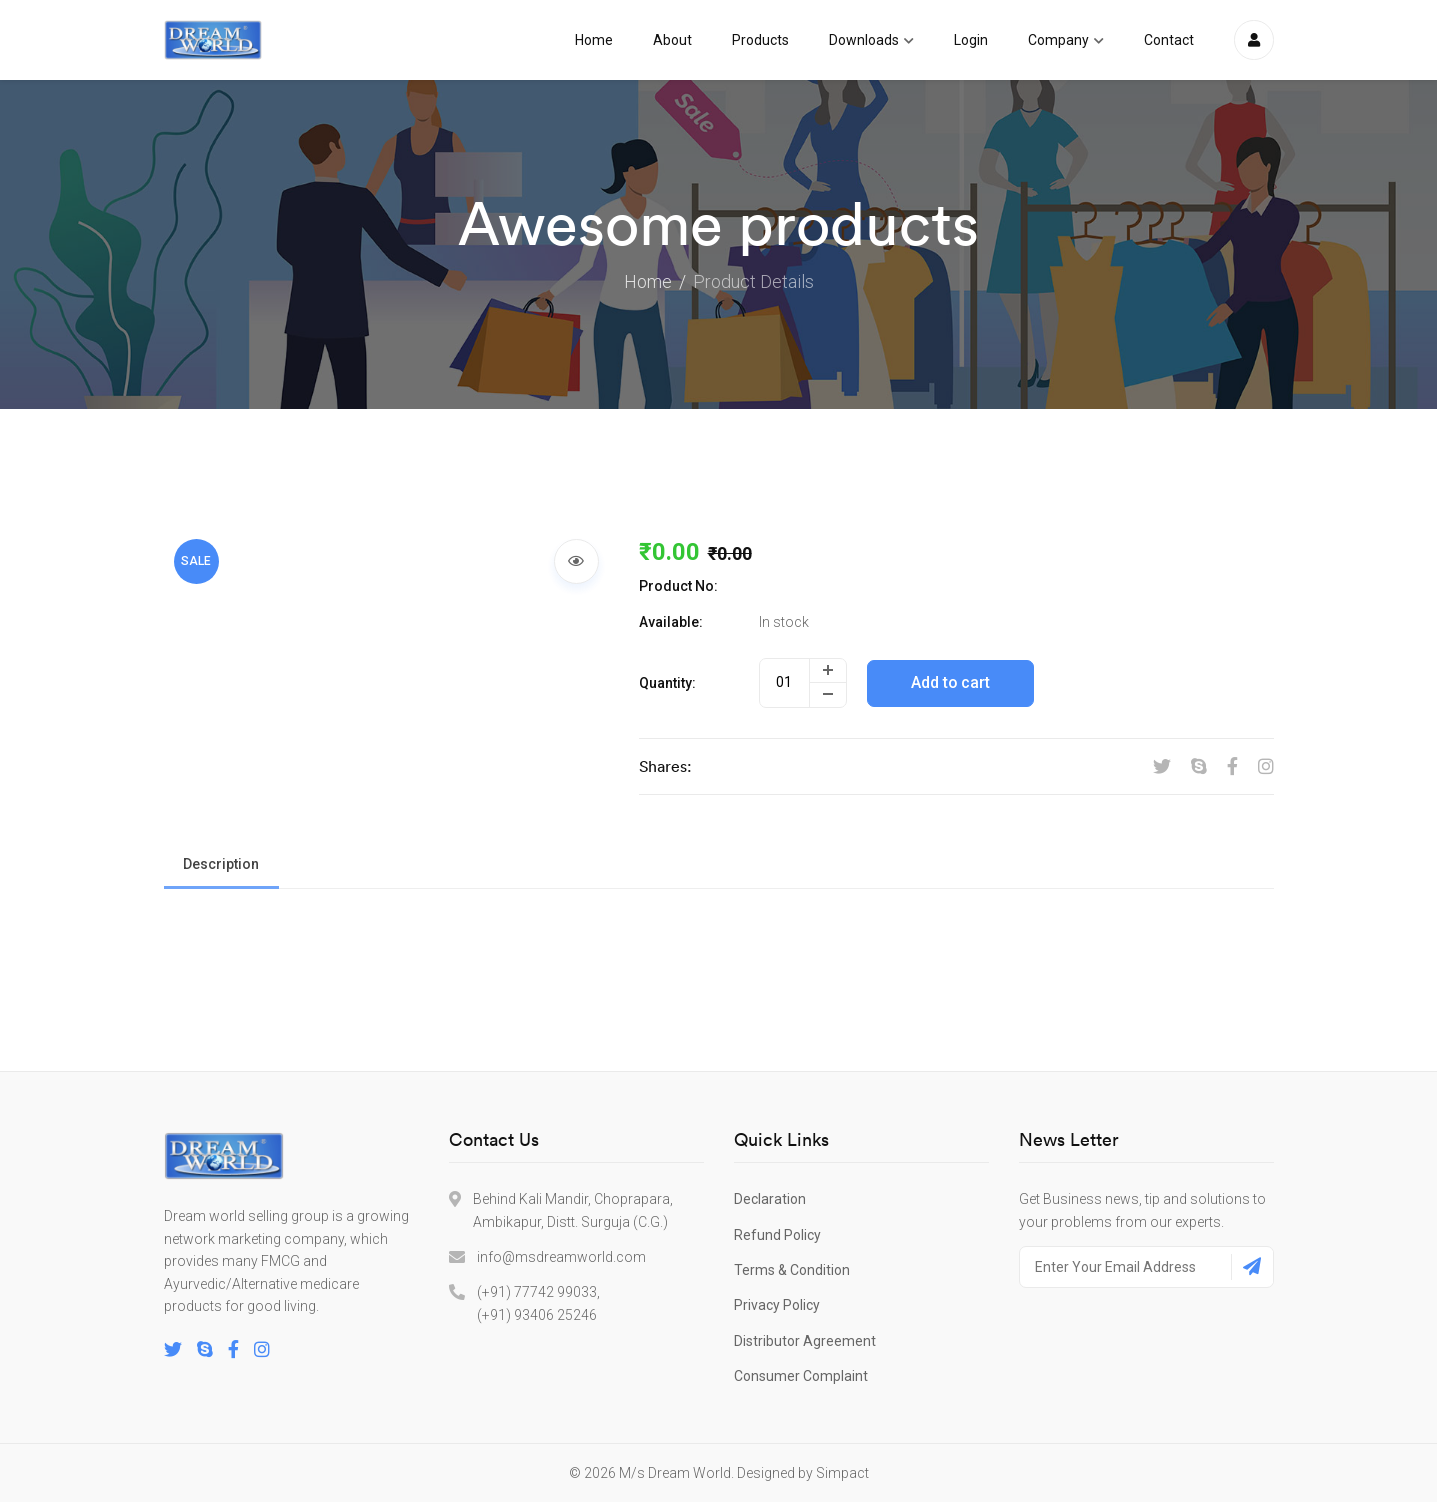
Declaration (770, 1199)
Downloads (871, 40)
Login (971, 40)
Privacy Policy (777, 1305)
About (672, 40)
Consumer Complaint (801, 1376)
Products (760, 40)
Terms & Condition (792, 1270)
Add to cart (952, 682)
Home (594, 40)
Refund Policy (777, 1235)
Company (1066, 40)
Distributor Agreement (805, 1341)
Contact (1169, 40)
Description (222, 864)
